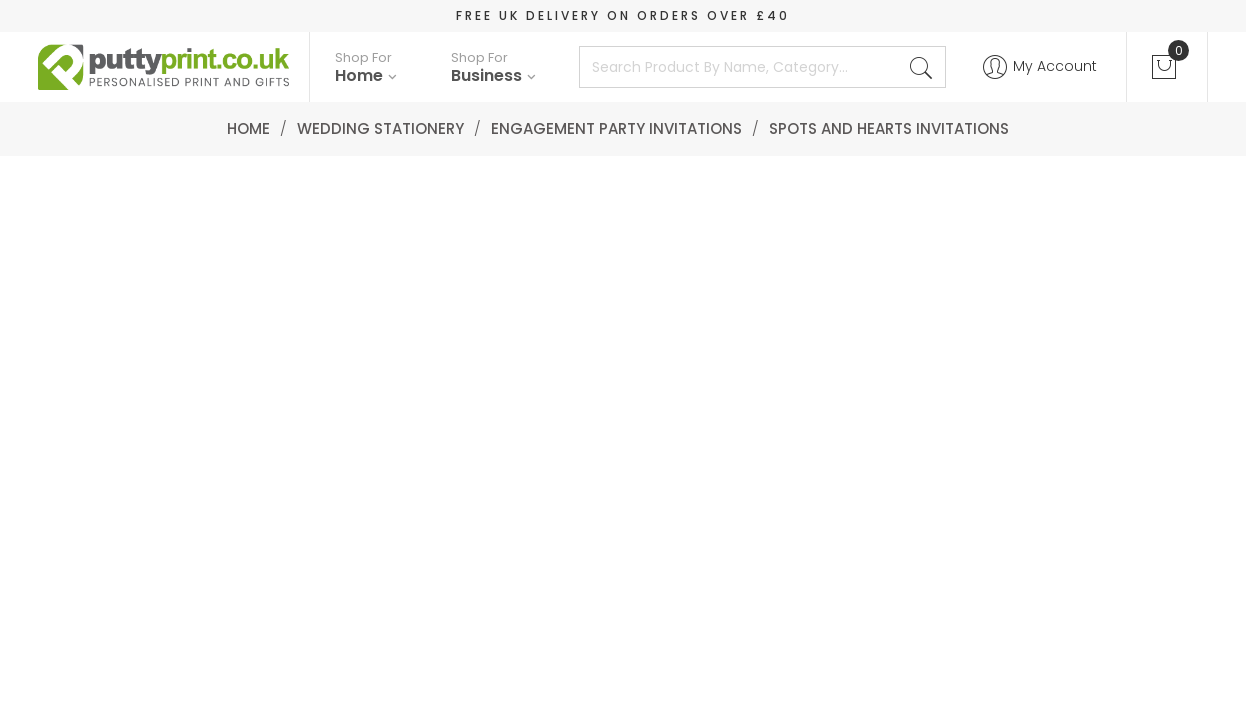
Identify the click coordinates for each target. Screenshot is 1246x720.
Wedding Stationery (380, 128)
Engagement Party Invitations (616, 128)
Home (248, 128)
